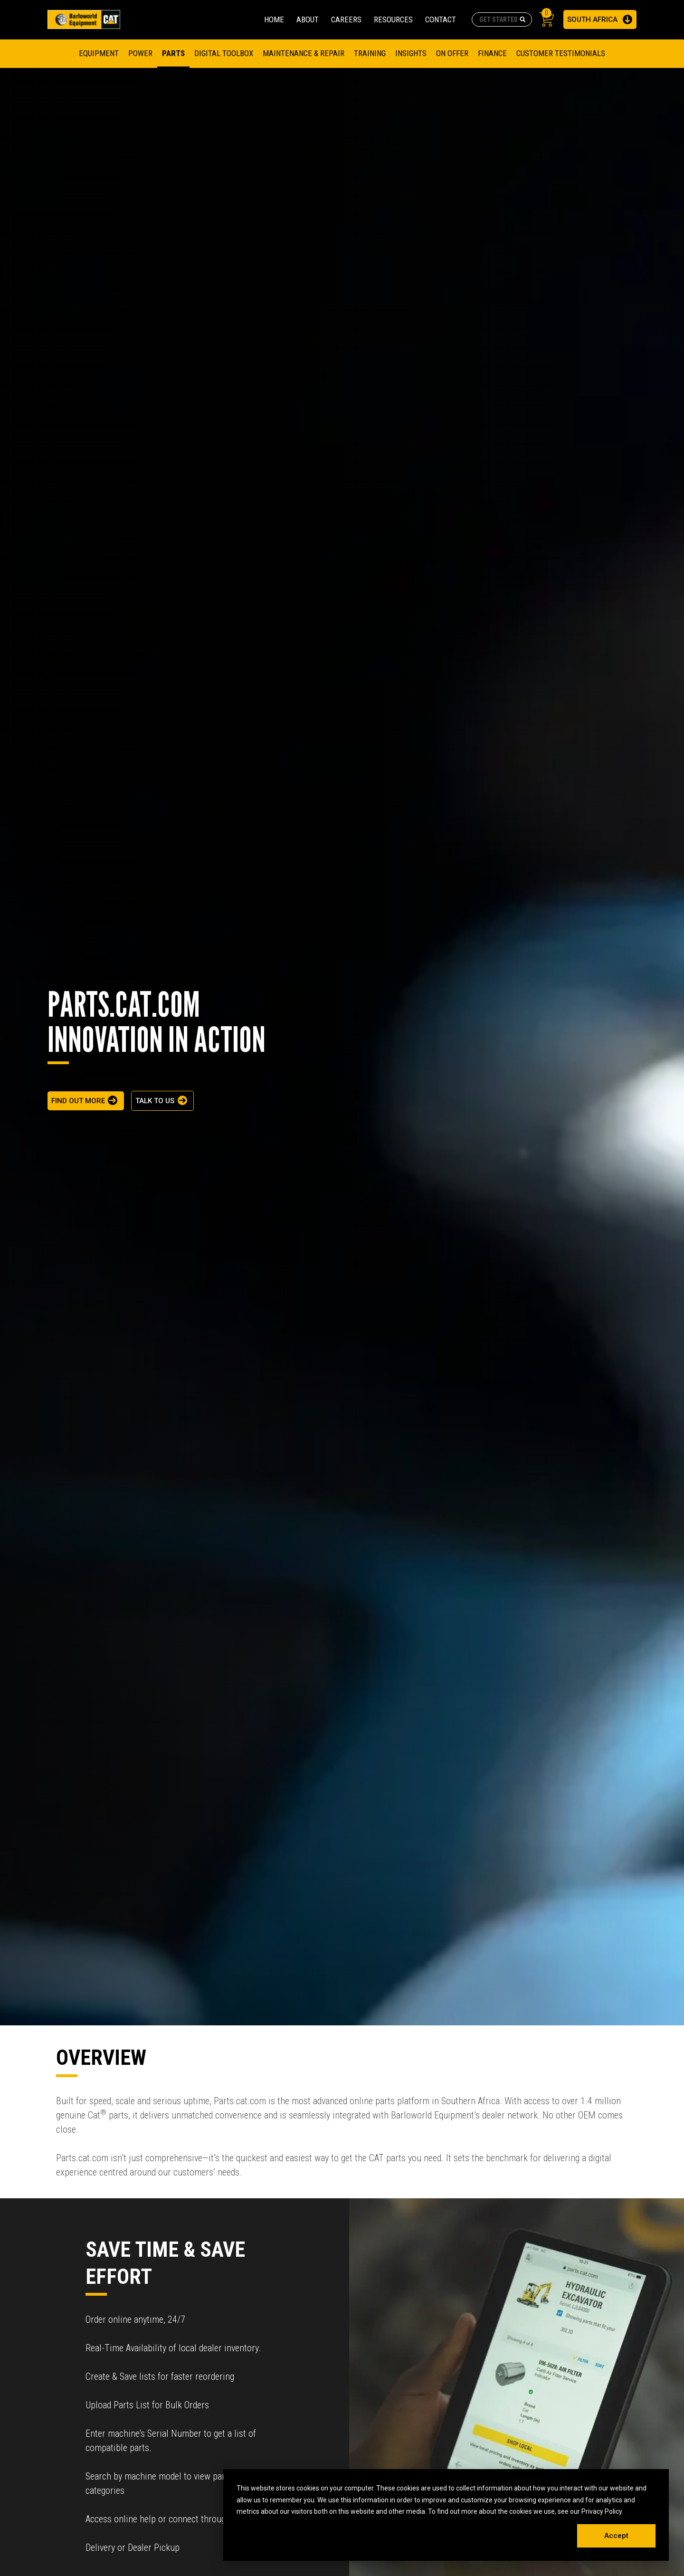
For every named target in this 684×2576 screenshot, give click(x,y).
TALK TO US (154, 1101)
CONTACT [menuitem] (440, 19)
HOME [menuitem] (274, 19)
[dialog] (446, 2515)
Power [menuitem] (140, 53)
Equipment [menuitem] (99, 53)
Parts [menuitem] (173, 53)
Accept (616, 2535)
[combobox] (502, 19)
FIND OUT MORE (78, 1101)
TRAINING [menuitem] (370, 53)
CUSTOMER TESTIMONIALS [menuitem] (560, 53)
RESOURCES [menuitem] (393, 19)
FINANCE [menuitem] (492, 53)
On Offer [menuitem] (452, 53)
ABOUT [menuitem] (307, 19)
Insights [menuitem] (411, 53)
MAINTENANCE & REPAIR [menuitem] (303, 53)
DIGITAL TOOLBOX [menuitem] (223, 53)
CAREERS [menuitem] (346, 19)
